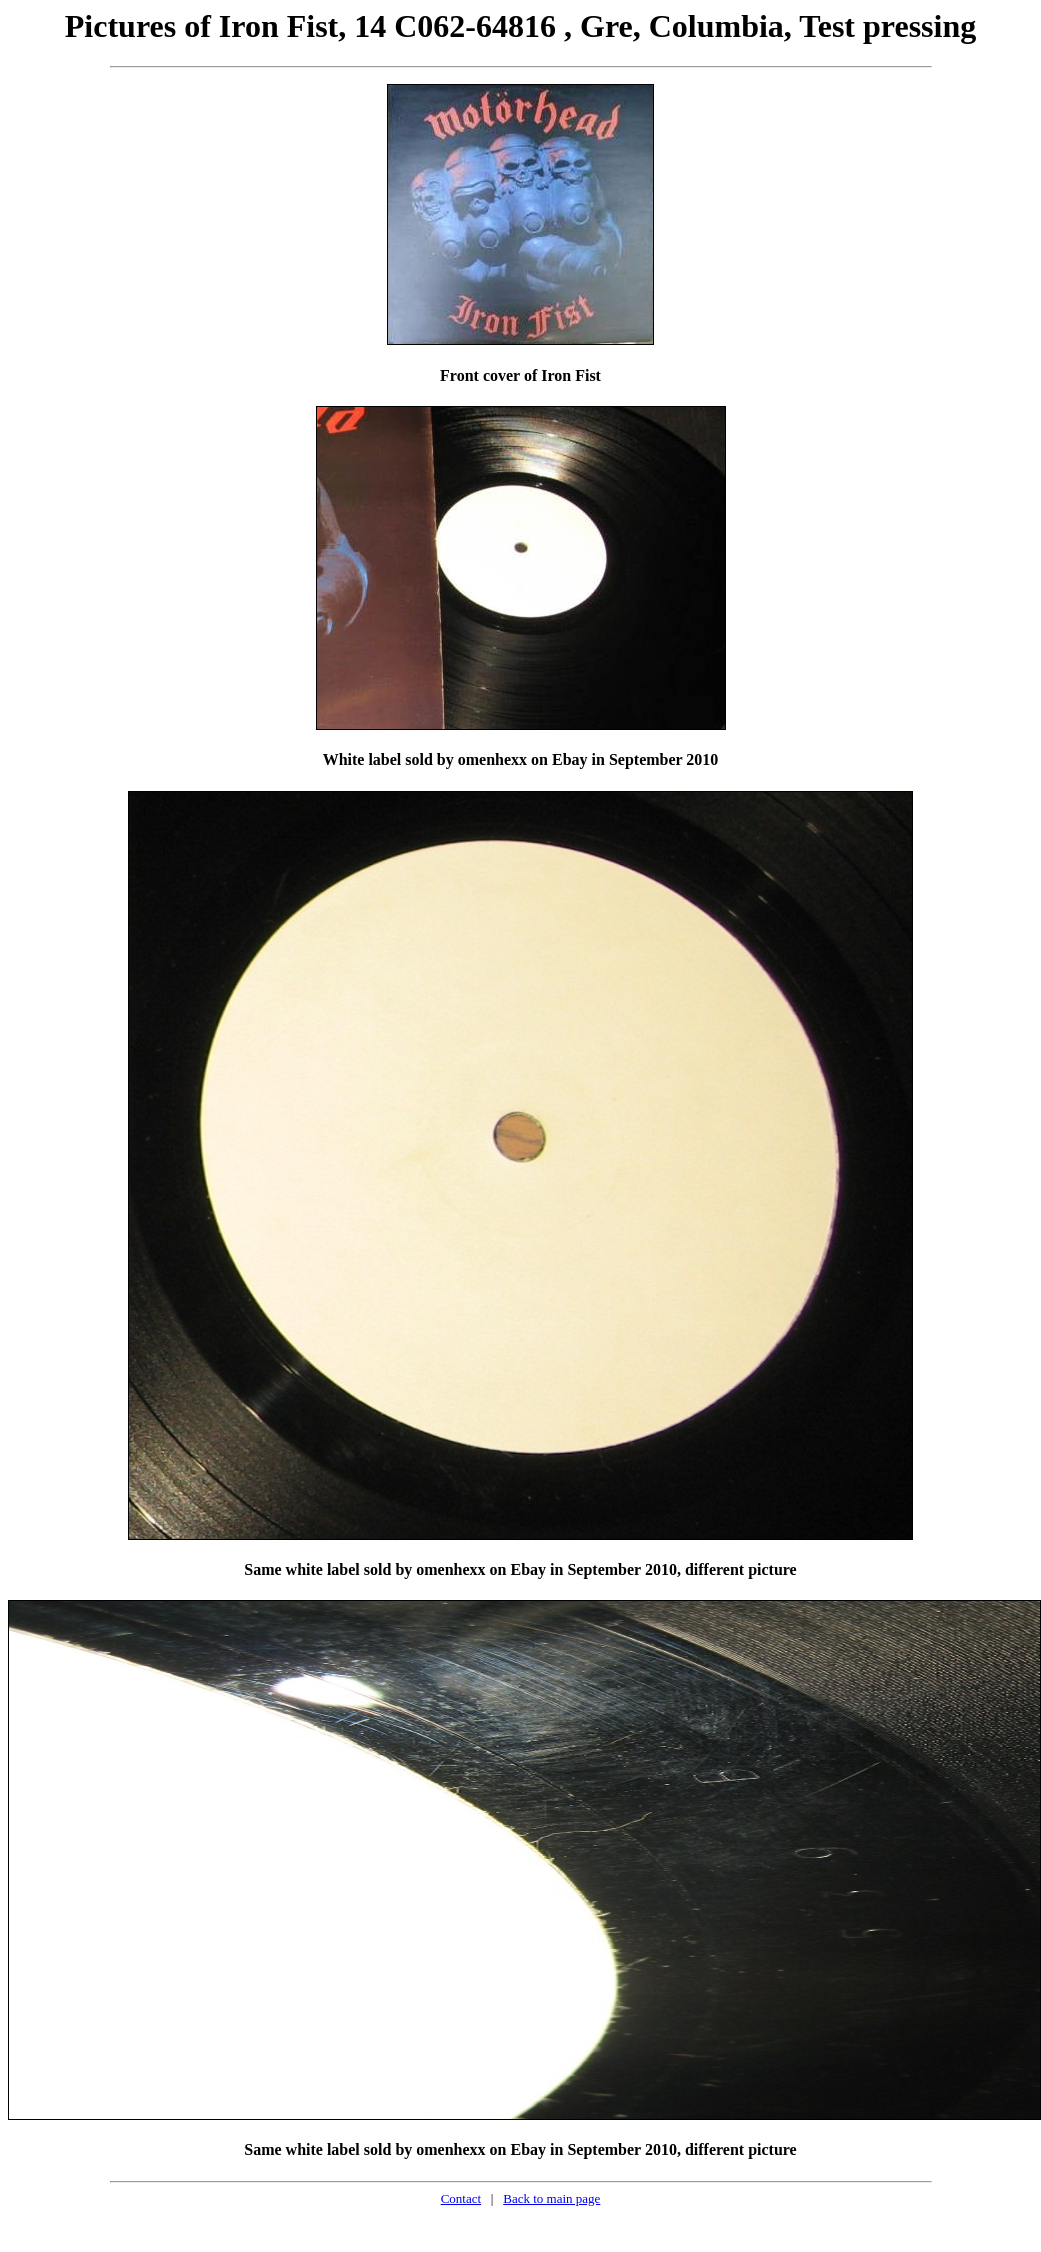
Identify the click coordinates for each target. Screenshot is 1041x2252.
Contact (461, 2198)
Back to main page (551, 2198)
